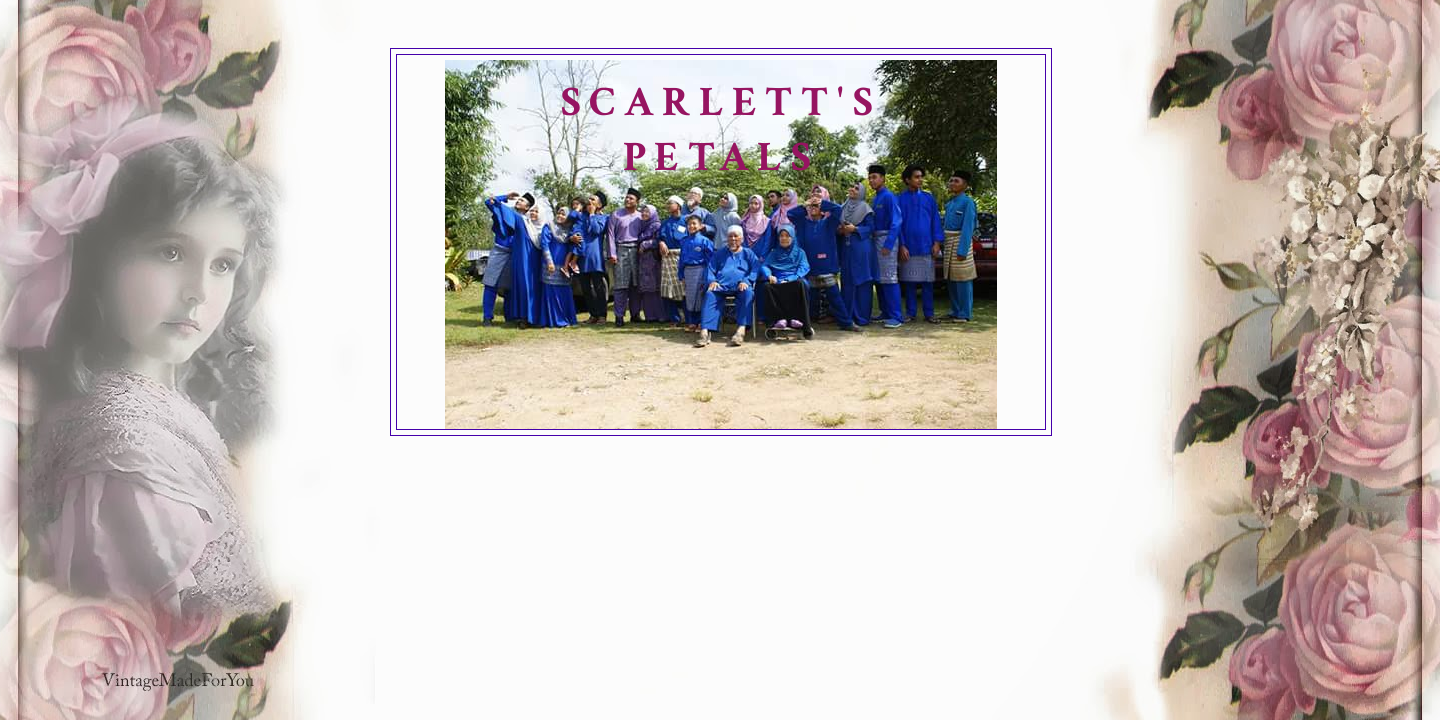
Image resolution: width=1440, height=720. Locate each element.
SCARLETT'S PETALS (721, 130)
